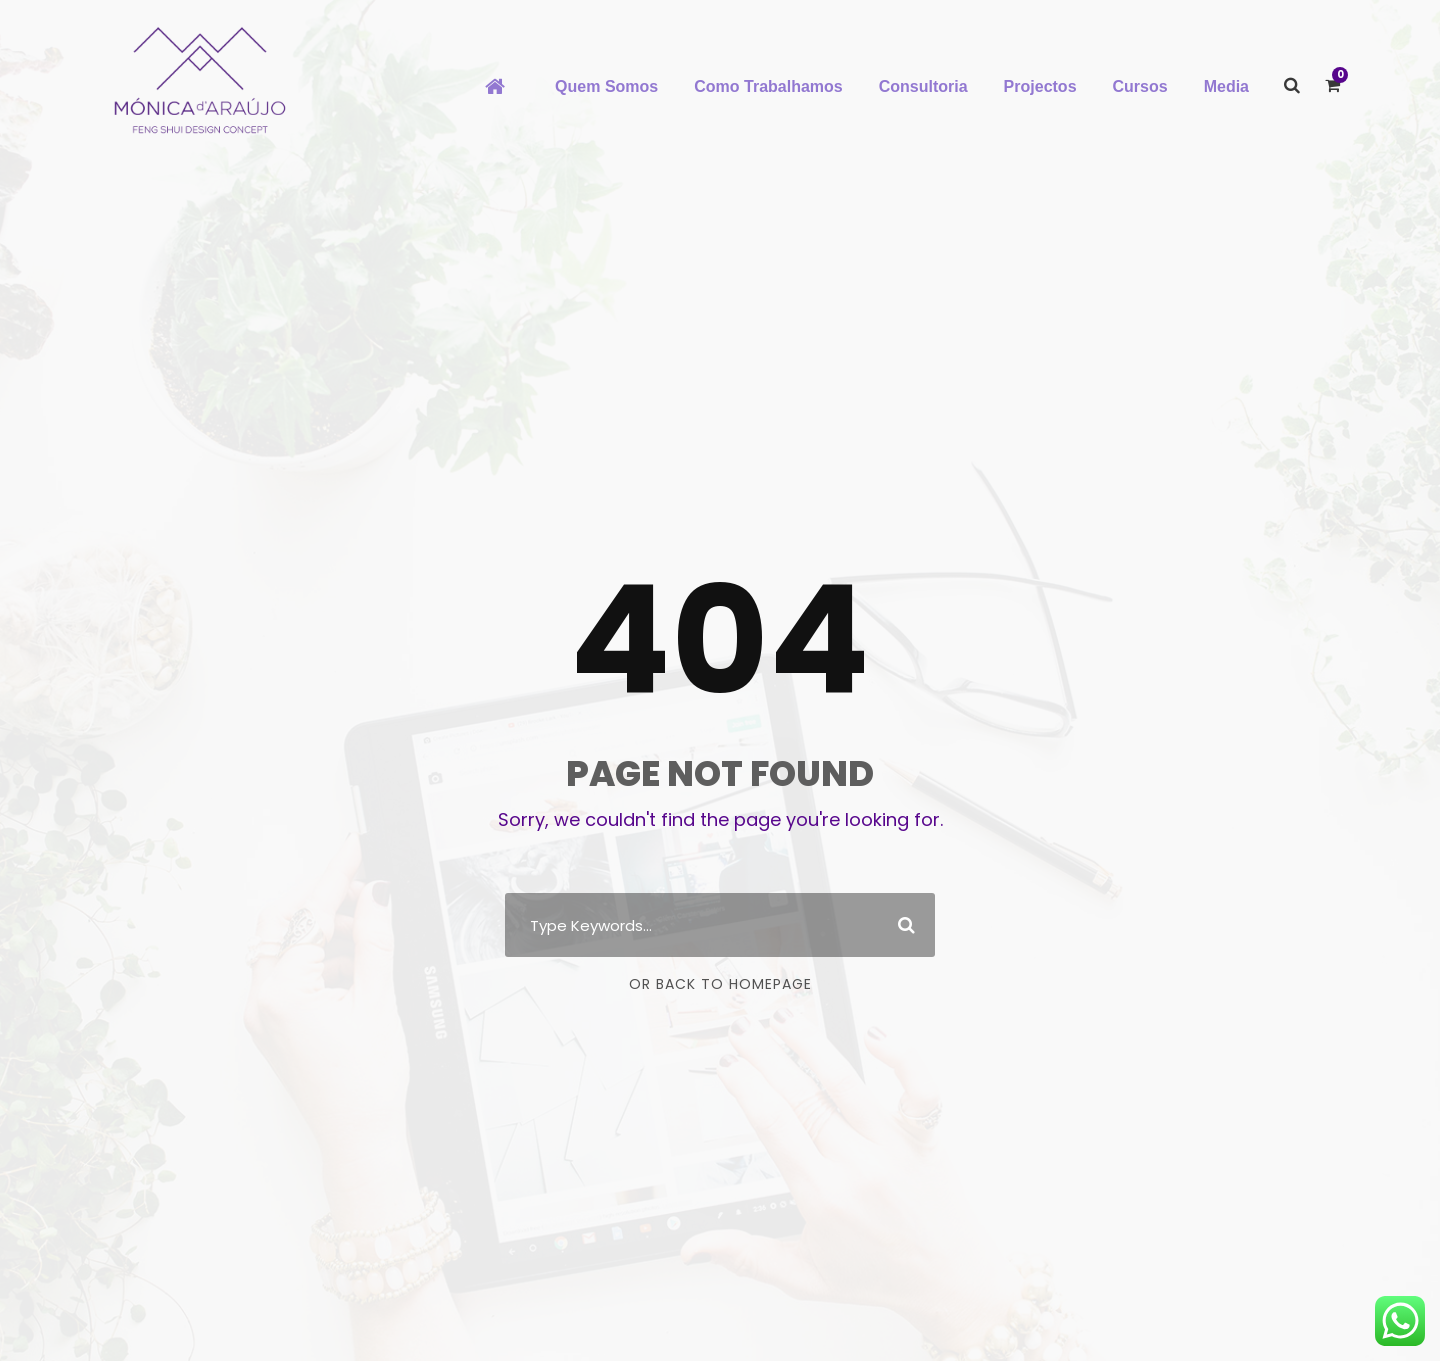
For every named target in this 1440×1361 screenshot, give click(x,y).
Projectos (1040, 86)
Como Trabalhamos (768, 86)
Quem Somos (606, 86)
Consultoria (923, 86)
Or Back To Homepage (720, 984)
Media (1226, 86)
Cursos (1140, 86)
